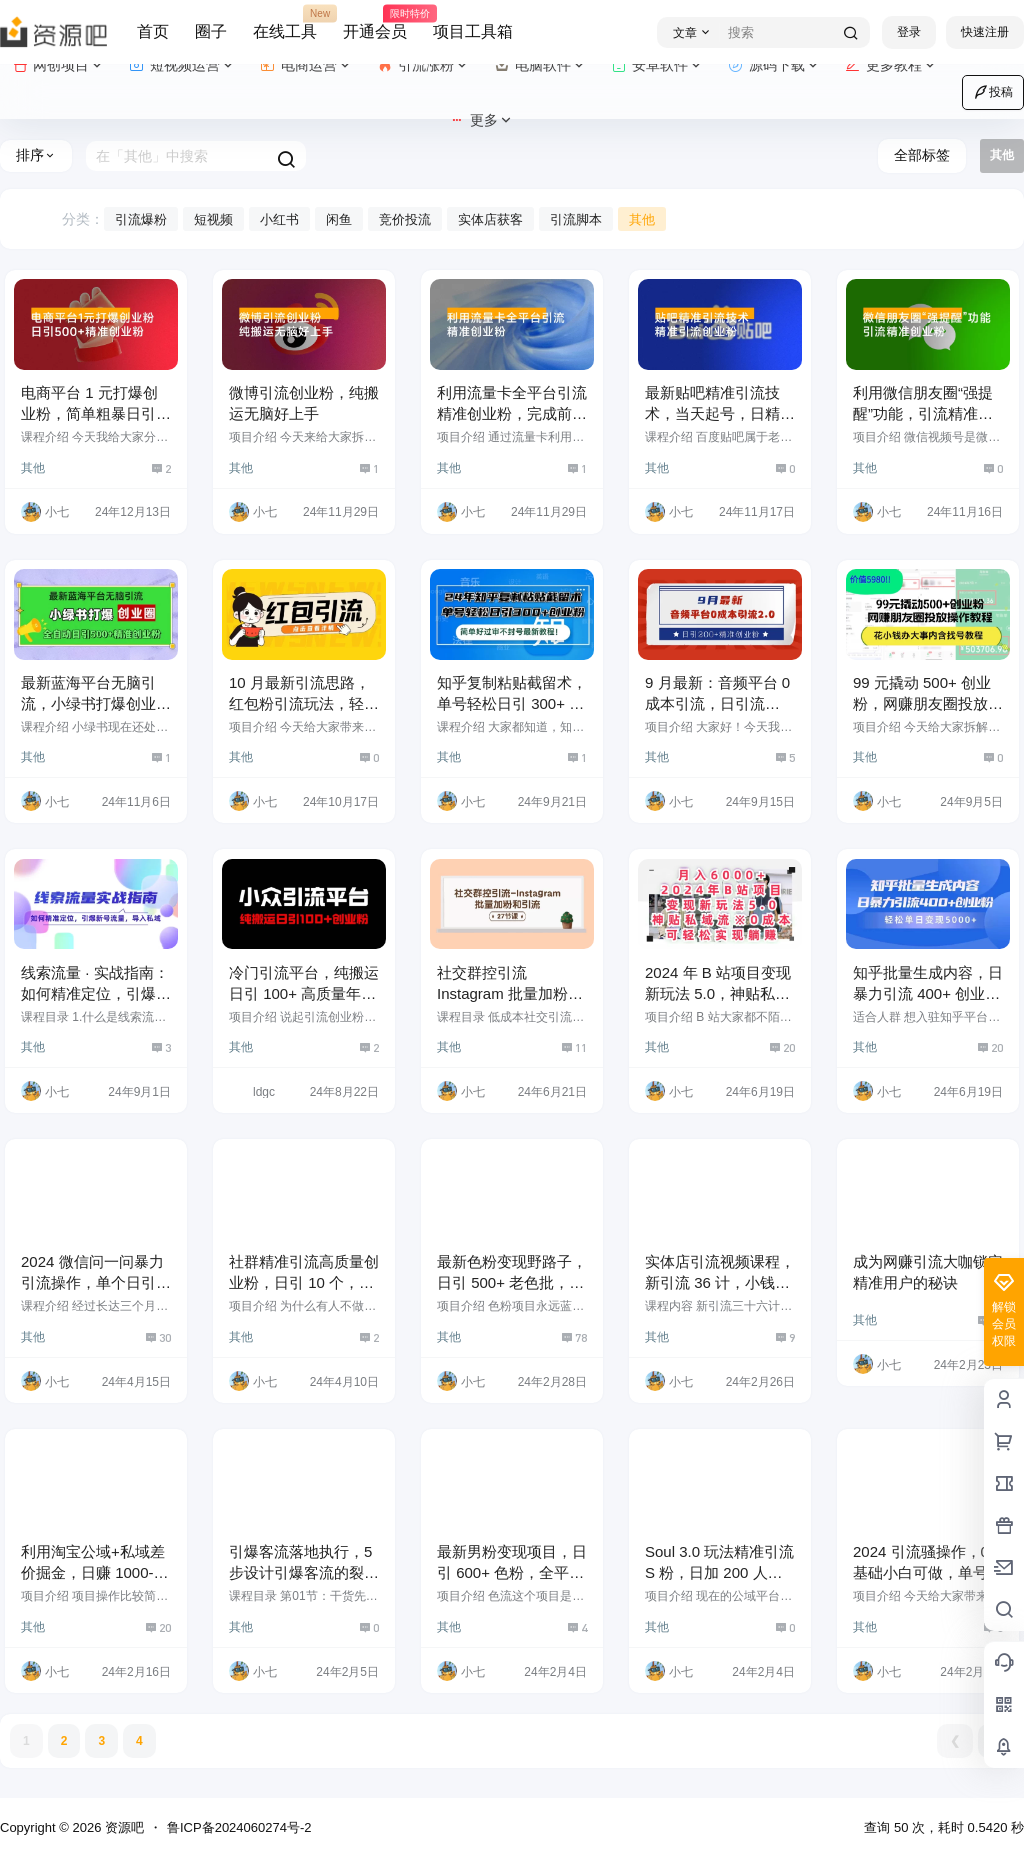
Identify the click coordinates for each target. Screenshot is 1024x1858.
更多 (481, 120)
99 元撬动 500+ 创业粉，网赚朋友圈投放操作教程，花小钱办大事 (928, 703)
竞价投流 (405, 219)
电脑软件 (540, 65)
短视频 (213, 219)
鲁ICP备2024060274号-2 (239, 1827)
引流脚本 (576, 219)
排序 (36, 155)
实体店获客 (490, 219)
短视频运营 (182, 65)
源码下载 (774, 65)
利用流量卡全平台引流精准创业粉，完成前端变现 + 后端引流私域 (512, 413)
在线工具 (285, 23)
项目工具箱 (473, 31)
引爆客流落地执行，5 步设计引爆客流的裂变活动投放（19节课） (304, 1572)
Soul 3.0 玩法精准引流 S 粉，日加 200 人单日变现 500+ (719, 1572)
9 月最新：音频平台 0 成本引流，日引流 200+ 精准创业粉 (717, 703)
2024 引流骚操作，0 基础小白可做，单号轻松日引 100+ (928, 1572)
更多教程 (891, 65)
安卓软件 (657, 65)
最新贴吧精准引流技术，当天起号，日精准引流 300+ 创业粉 (720, 413)
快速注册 (985, 32)
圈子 (211, 31)
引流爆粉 (141, 219)
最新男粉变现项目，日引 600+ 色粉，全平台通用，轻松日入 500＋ (512, 1572)
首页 (153, 31)
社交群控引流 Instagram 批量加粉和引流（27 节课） (510, 993)
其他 (642, 219)
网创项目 (58, 65)
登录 (909, 32)
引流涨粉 (423, 65)
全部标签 (922, 155)
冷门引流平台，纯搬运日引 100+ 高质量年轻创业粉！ (304, 993)
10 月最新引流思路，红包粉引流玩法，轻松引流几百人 (304, 703)
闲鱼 (339, 219)
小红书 (279, 219)
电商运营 (306, 65)
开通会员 (375, 23)
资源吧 (122, 1827)
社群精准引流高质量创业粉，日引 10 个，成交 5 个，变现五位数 (304, 1282)
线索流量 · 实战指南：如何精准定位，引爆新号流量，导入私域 (96, 993)
